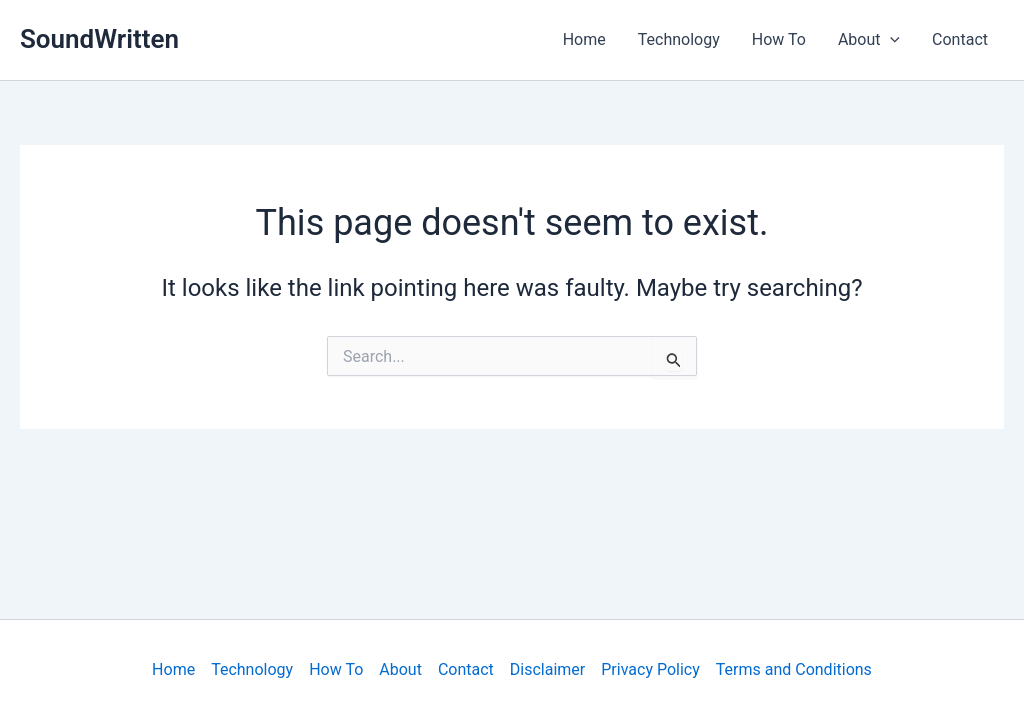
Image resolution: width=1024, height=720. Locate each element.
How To (779, 39)
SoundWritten (99, 39)
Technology (679, 39)
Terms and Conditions (794, 669)
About (869, 40)
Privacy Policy (650, 669)
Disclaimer (547, 669)
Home (584, 39)
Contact (960, 39)
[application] (890, 40)
